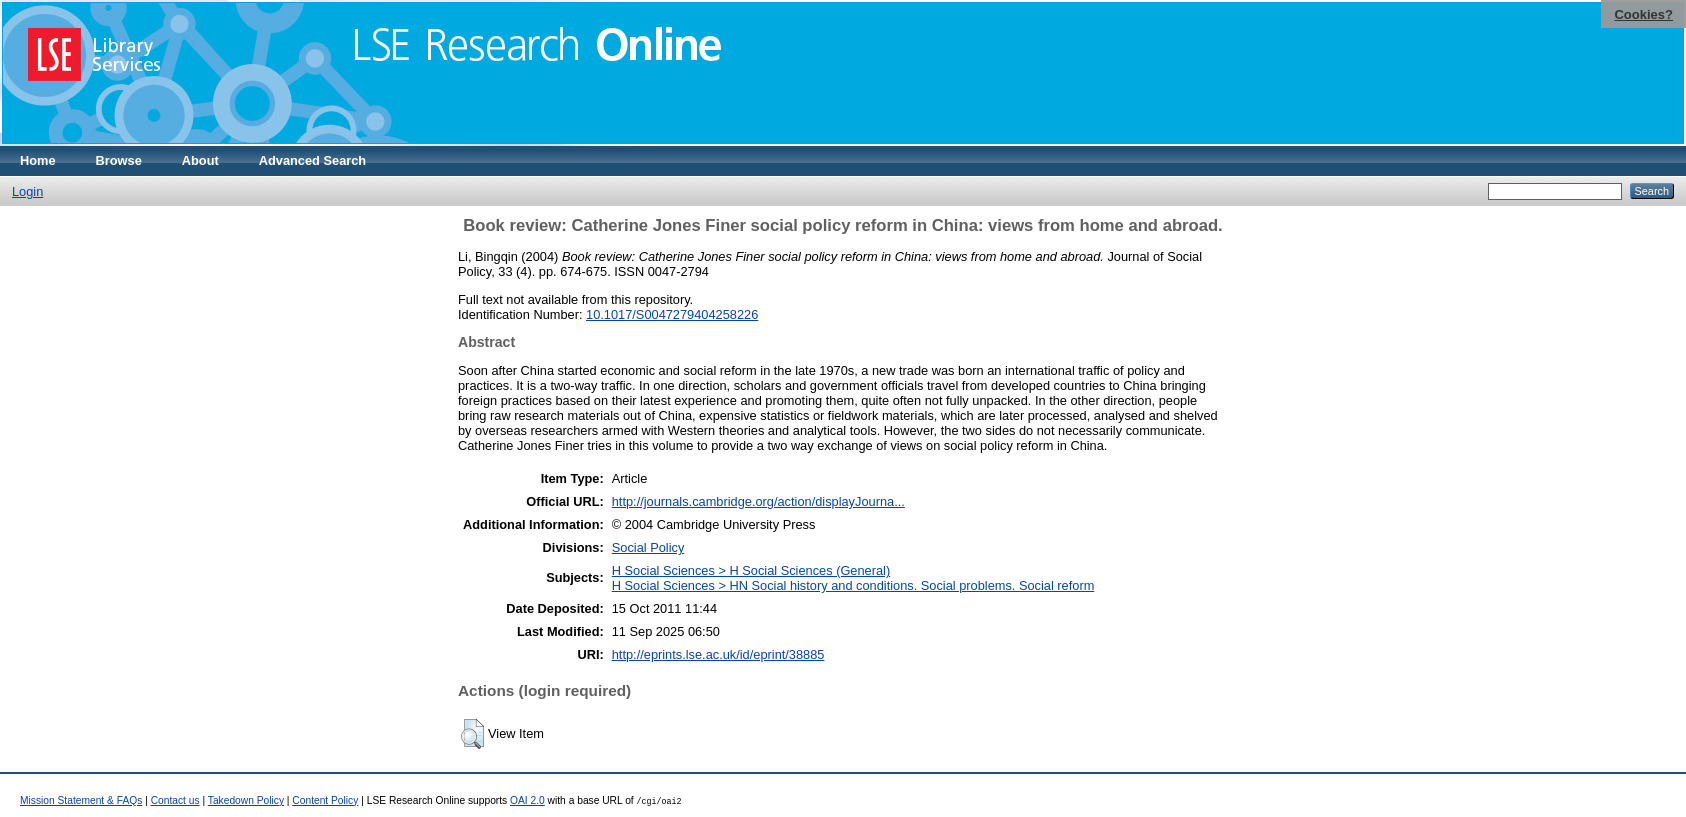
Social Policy (648, 547)
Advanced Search (312, 160)
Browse (119, 160)
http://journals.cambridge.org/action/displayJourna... (758, 501)
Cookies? (1643, 14)
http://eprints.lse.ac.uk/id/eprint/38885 (718, 654)
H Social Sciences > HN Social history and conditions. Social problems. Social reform (853, 585)
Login (27, 191)
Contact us (175, 800)
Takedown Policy (246, 800)
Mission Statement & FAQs (81, 800)
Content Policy (325, 800)
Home (38, 160)
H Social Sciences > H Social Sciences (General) (751, 570)
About (200, 160)
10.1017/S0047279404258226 (672, 314)
